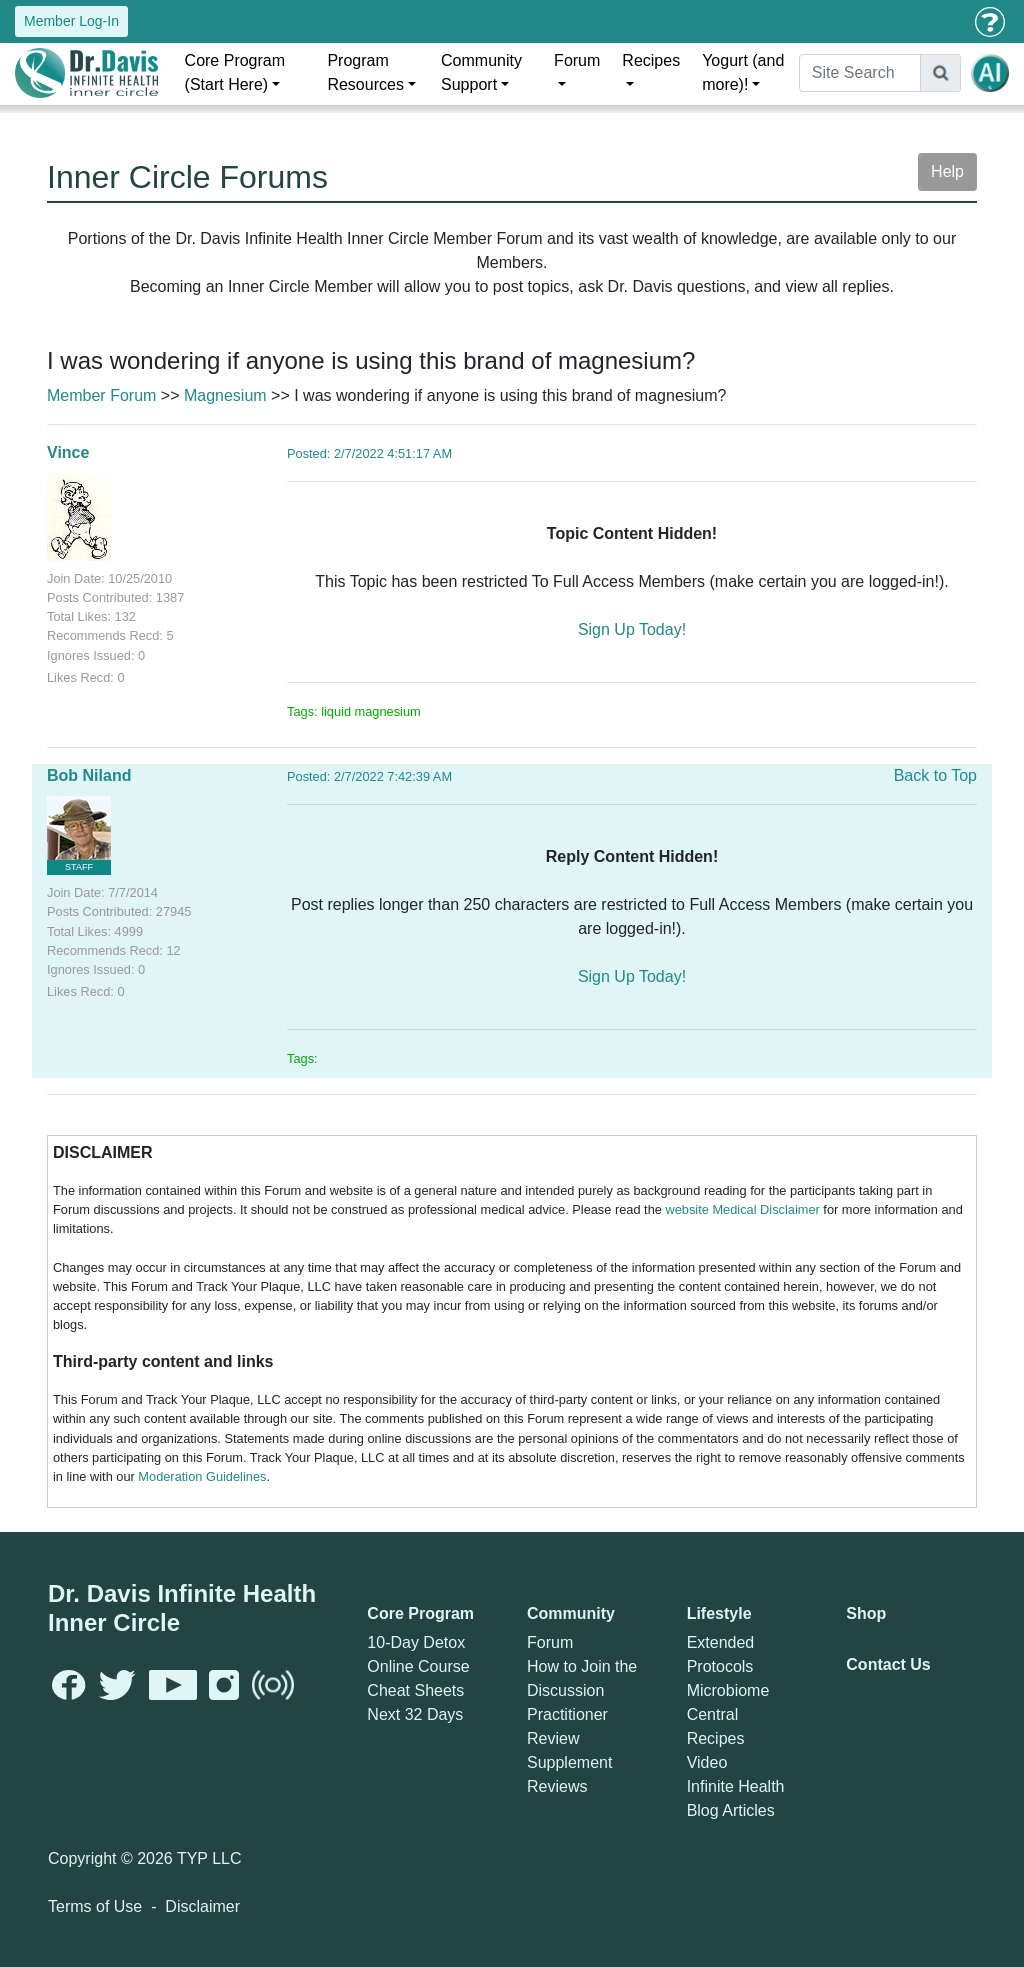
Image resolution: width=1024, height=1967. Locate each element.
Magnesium (225, 395)
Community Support (481, 72)
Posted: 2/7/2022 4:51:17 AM (369, 453)
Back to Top (935, 775)
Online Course (418, 1666)
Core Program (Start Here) (235, 72)
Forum (577, 60)
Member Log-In (71, 21)
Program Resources (365, 72)
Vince (68, 452)
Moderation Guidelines (202, 1476)
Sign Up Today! (632, 629)
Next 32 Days (415, 1714)
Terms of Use (95, 1906)
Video (707, 1762)
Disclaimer (202, 1906)
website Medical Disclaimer (742, 1209)
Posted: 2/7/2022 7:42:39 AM (369, 776)
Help (947, 171)
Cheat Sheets (415, 1690)
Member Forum (101, 395)
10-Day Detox (416, 1642)
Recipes (651, 60)
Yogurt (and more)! (743, 72)
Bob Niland (89, 775)
